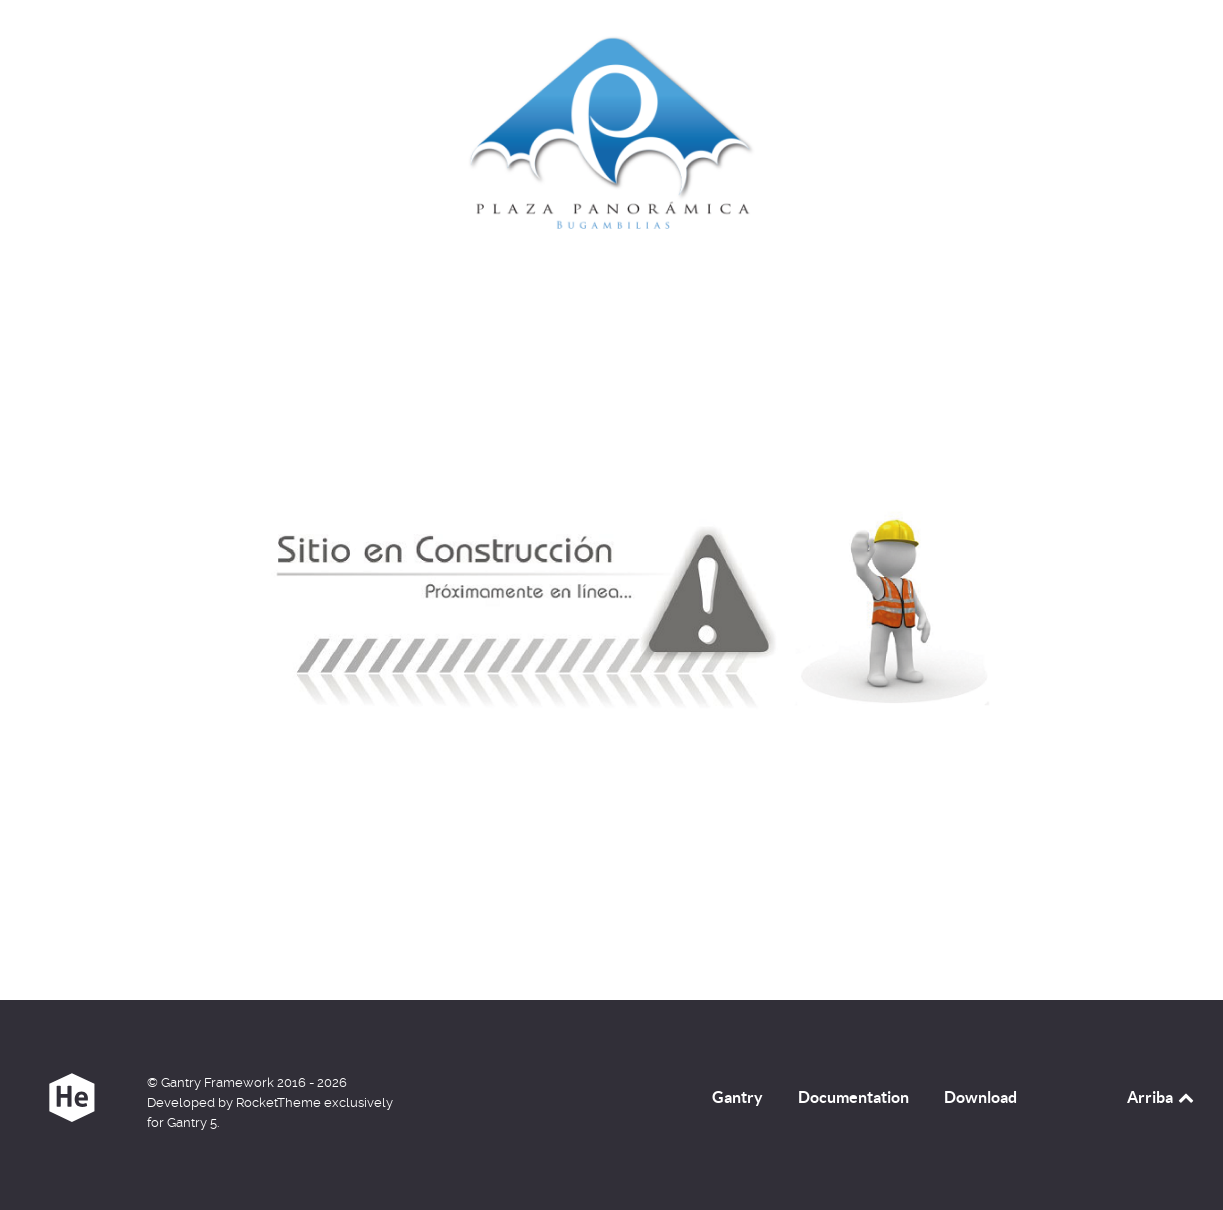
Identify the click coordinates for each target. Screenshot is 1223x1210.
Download (980, 1097)
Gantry (737, 1097)
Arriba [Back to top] (1162, 1097)
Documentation (853, 1097)
